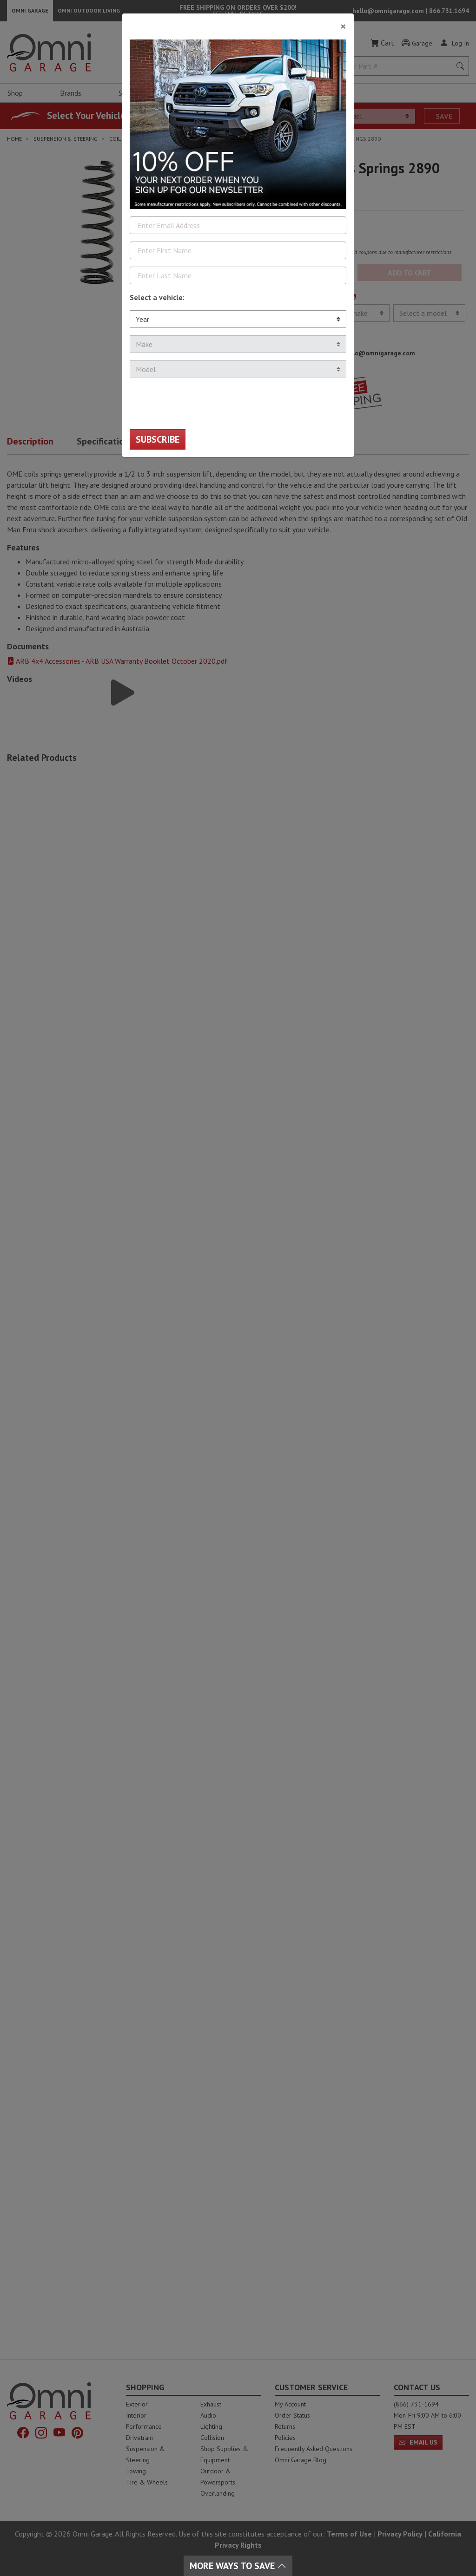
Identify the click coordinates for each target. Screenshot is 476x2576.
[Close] (238, 22)
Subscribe (157, 439)
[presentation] (200, 404)
